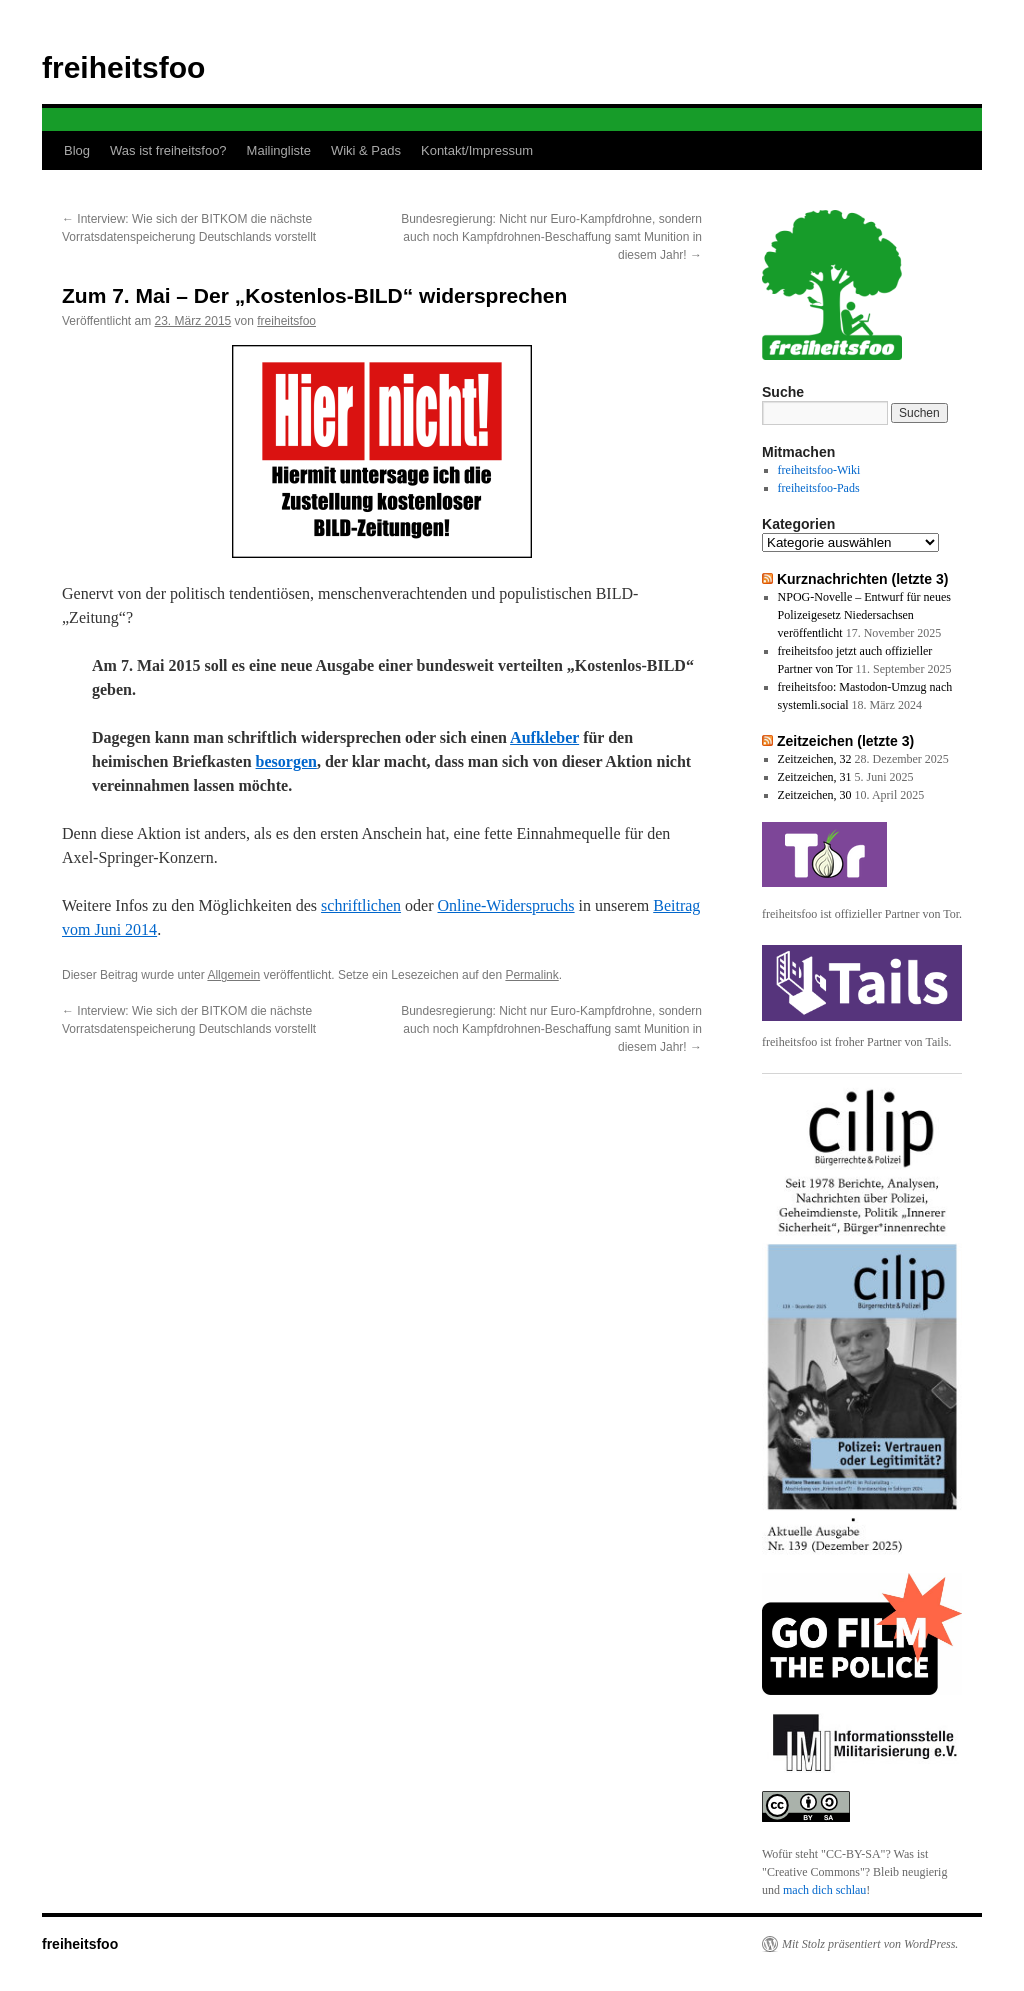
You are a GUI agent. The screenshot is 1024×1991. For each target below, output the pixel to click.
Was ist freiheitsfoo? (168, 150)
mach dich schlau (824, 1890)
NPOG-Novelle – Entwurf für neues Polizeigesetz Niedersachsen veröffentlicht (864, 615)
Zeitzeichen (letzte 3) (845, 741)
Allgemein (233, 975)
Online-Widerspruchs (505, 905)
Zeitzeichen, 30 (815, 795)
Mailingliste (279, 150)
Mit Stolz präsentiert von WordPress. (870, 1944)
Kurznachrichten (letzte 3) (863, 579)
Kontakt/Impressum (477, 150)
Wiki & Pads (366, 150)
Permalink (531, 975)
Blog (77, 150)
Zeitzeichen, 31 (815, 777)
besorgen (286, 761)
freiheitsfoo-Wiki (819, 470)
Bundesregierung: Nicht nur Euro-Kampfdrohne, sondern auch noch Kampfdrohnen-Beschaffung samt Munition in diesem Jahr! (551, 237)
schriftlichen (361, 905)
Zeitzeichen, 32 (815, 759)
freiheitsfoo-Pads (819, 488)
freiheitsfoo (123, 67)
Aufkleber (544, 737)
